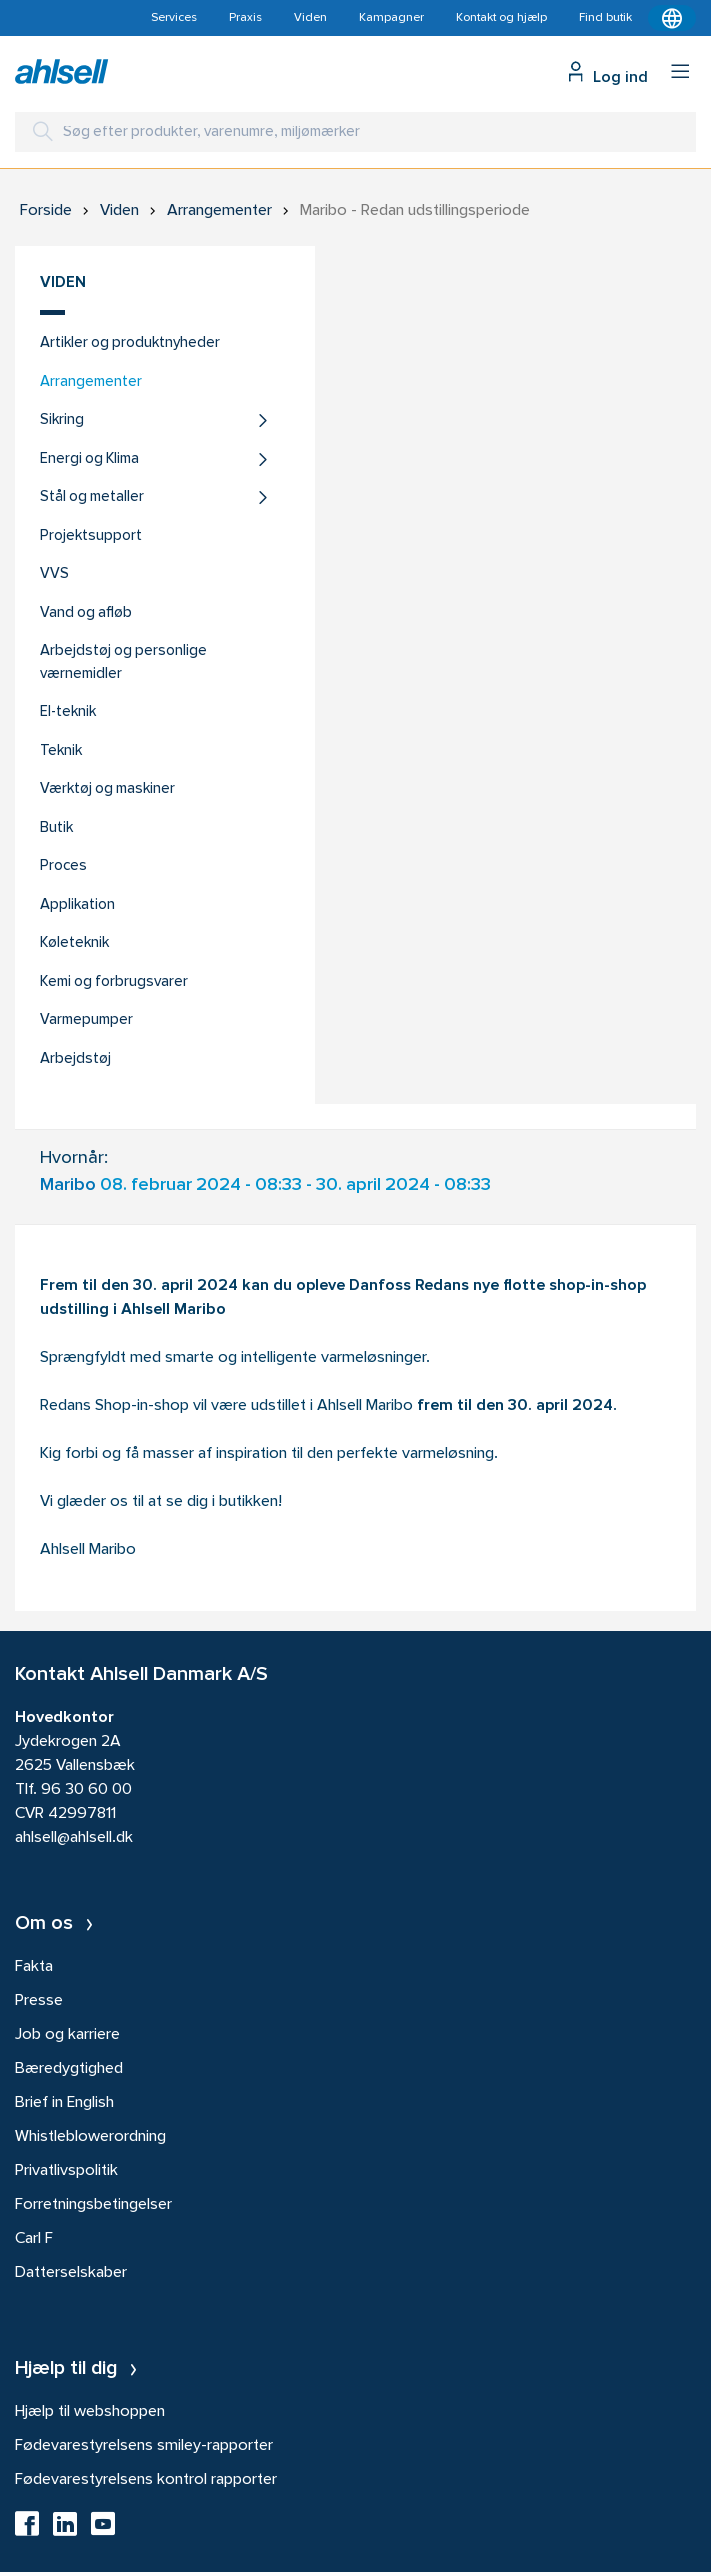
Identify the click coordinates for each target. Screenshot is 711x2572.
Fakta (34, 1967)
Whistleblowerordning (90, 2137)
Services (174, 18)
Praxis (245, 18)
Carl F (34, 2239)
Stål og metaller (92, 497)
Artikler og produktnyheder (130, 343)
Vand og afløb (86, 613)
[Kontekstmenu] (672, 18)
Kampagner (391, 18)
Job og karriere (67, 2035)
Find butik (605, 18)
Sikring (62, 420)
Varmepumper (86, 1020)
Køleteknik (74, 943)
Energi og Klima (89, 459)
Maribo (68, 1185)
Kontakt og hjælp (501, 18)
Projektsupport (91, 536)
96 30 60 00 (86, 1790)
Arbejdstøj (75, 1059)
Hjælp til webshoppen (90, 2412)
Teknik (61, 751)
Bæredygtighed (69, 2069)
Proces (63, 866)
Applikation (77, 905)
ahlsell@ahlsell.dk (74, 1838)
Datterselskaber (71, 2273)
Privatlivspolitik (66, 2171)
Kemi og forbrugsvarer (114, 982)
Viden (310, 18)
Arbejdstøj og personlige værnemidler (123, 663)
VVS (54, 574)
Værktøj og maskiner (107, 789)
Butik (56, 828)
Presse (39, 2001)
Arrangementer (91, 382)
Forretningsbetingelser (93, 2205)
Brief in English (64, 2103)
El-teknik (68, 712)
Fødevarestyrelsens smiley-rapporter (144, 2446)
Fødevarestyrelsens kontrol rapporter (146, 2480)
